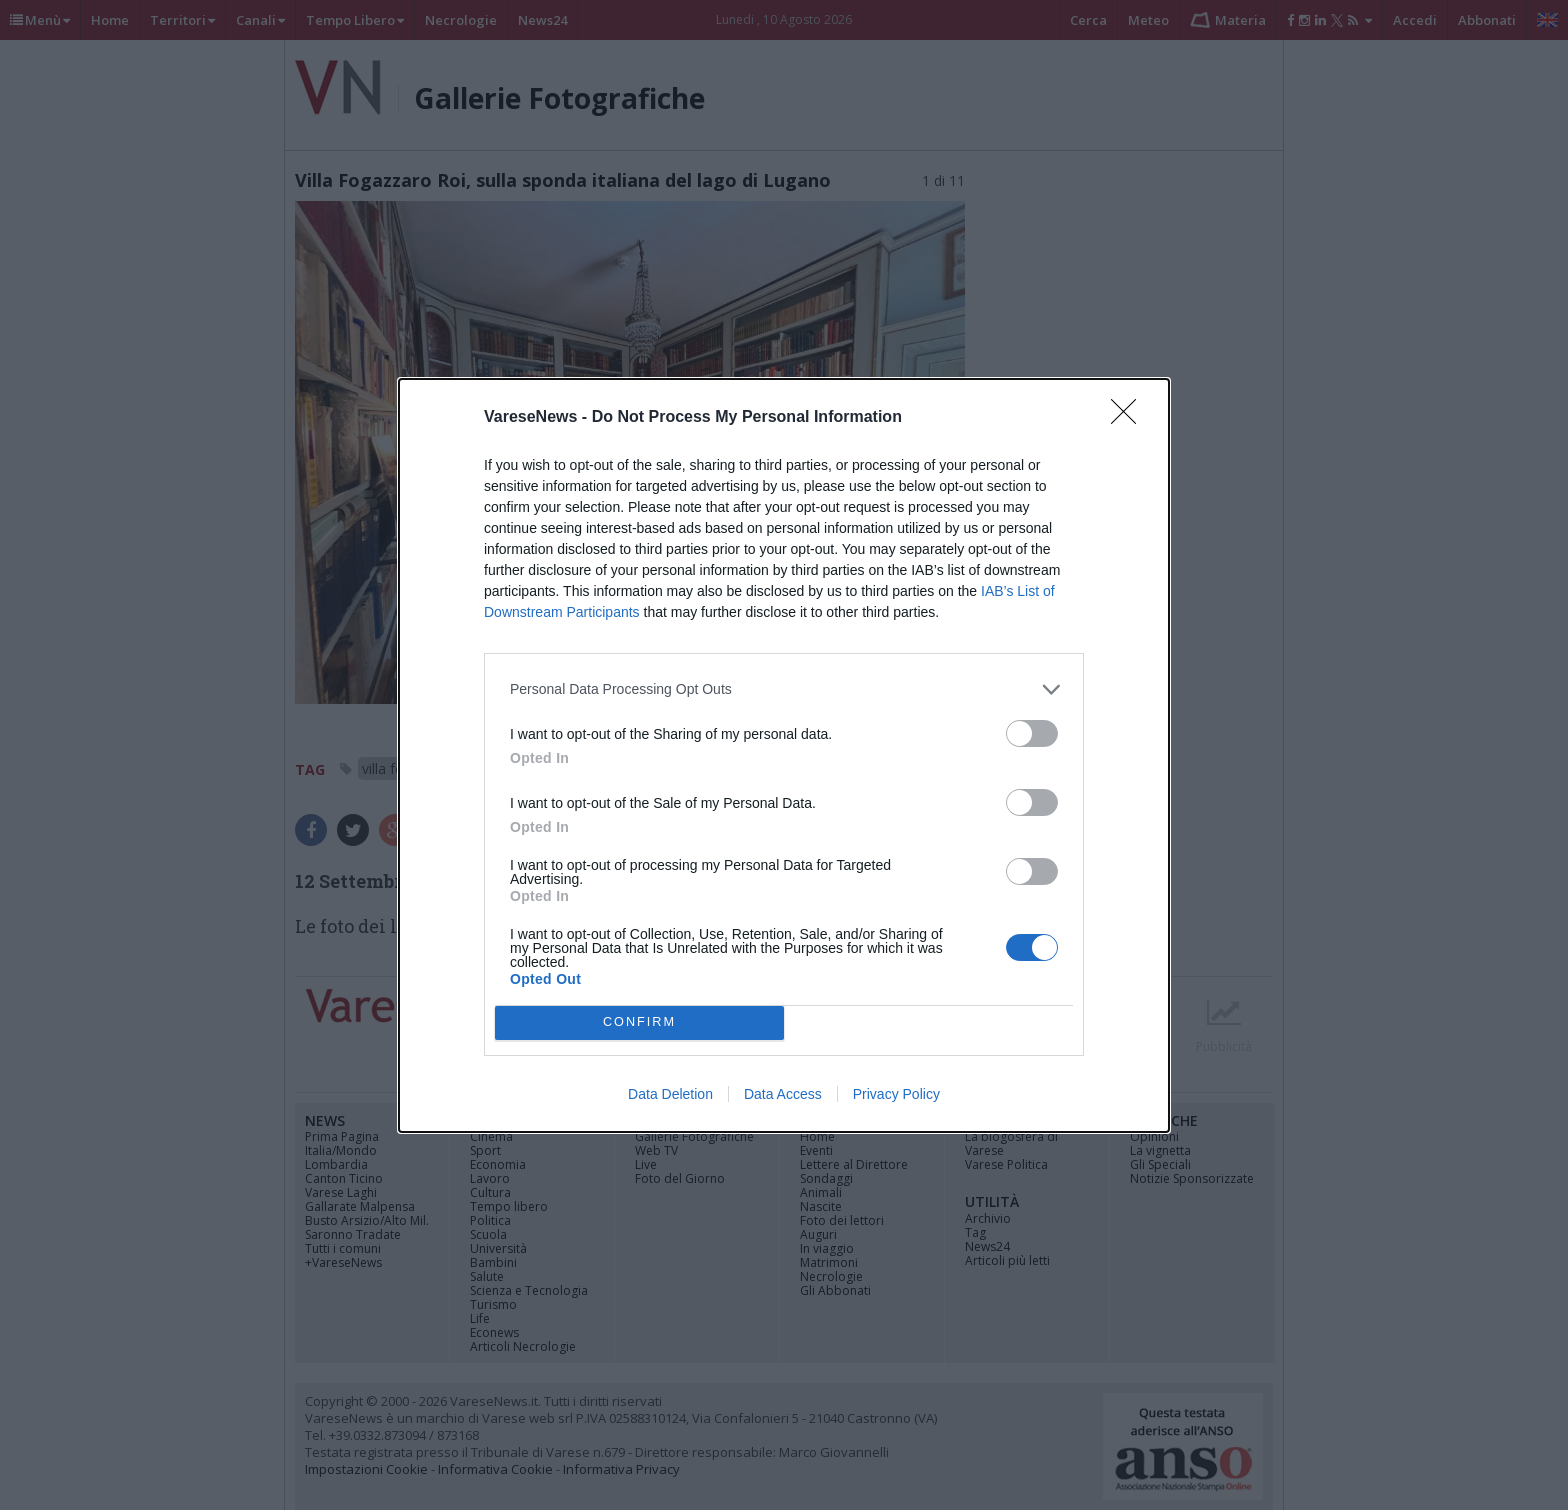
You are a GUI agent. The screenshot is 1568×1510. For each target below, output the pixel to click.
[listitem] (784, 689)
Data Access (783, 1094)
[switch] (1032, 733)
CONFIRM (639, 1022)
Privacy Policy (896, 1094)
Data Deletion (670, 1094)
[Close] (1130, 418)
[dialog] (784, 755)
